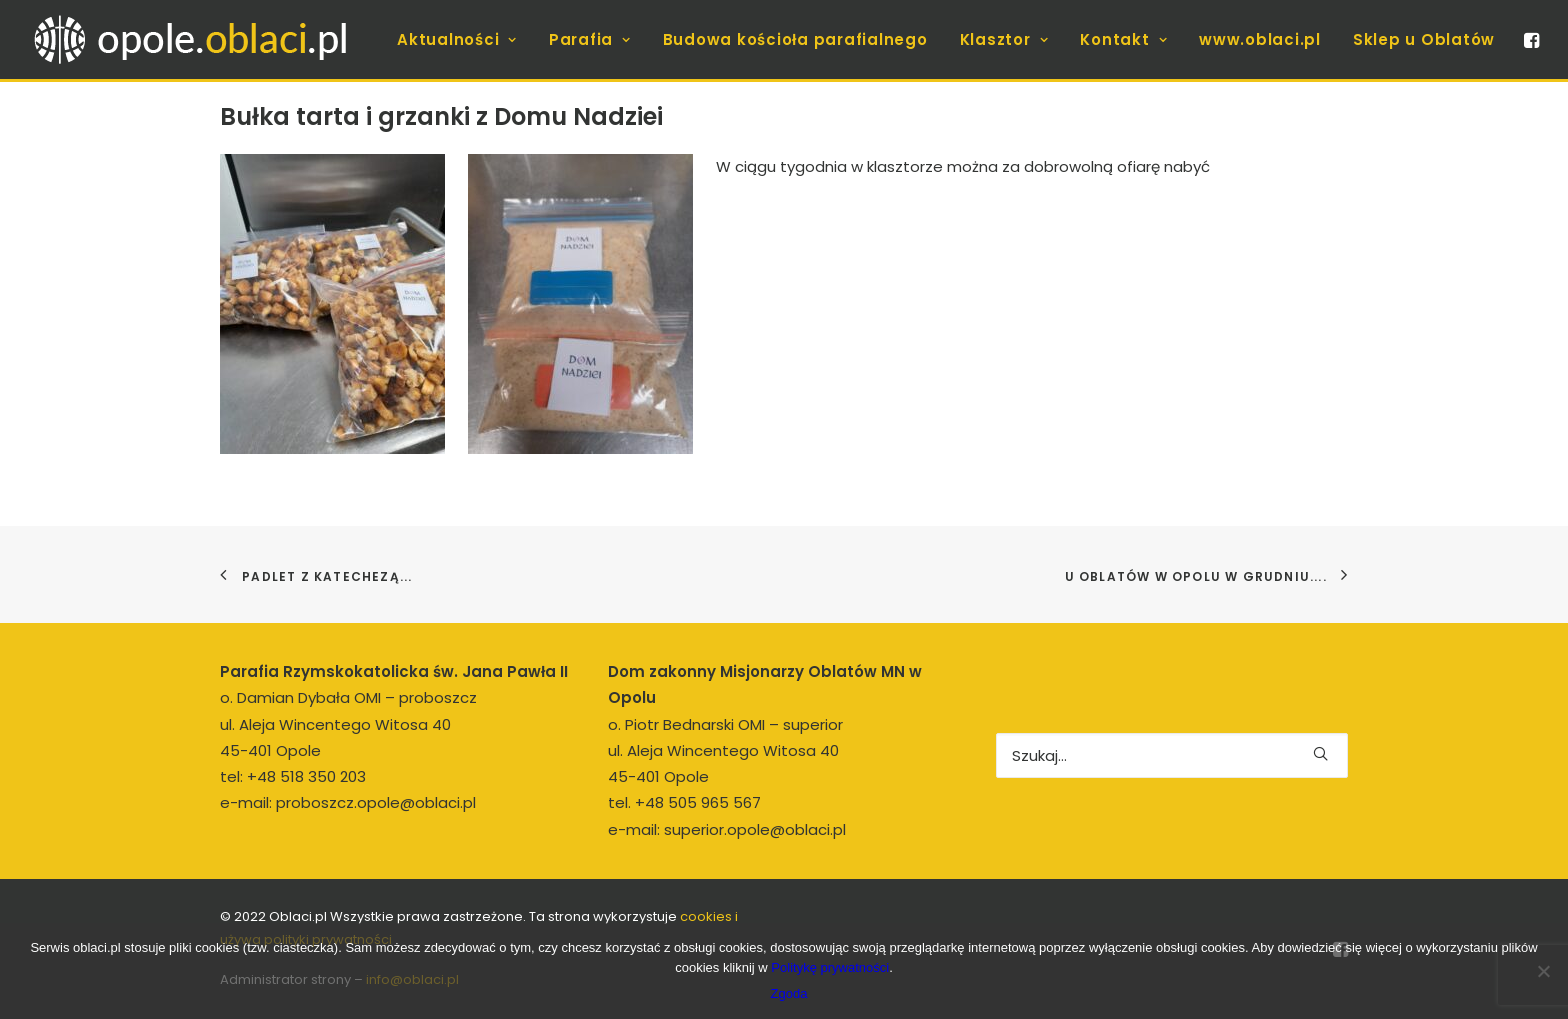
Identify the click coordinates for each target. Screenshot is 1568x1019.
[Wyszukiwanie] (1172, 755)
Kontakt (1123, 39)
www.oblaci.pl (1260, 39)
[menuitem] (457, 39)
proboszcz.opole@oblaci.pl (376, 802)
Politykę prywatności (830, 967)
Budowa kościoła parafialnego (795, 39)
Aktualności (457, 39)
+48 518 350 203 (306, 776)
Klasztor (1004, 39)
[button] (1530, 39)
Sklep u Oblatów (1424, 39)
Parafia (590, 39)
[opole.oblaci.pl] (202, 39)
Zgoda (789, 993)
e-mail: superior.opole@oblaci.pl (727, 829)
